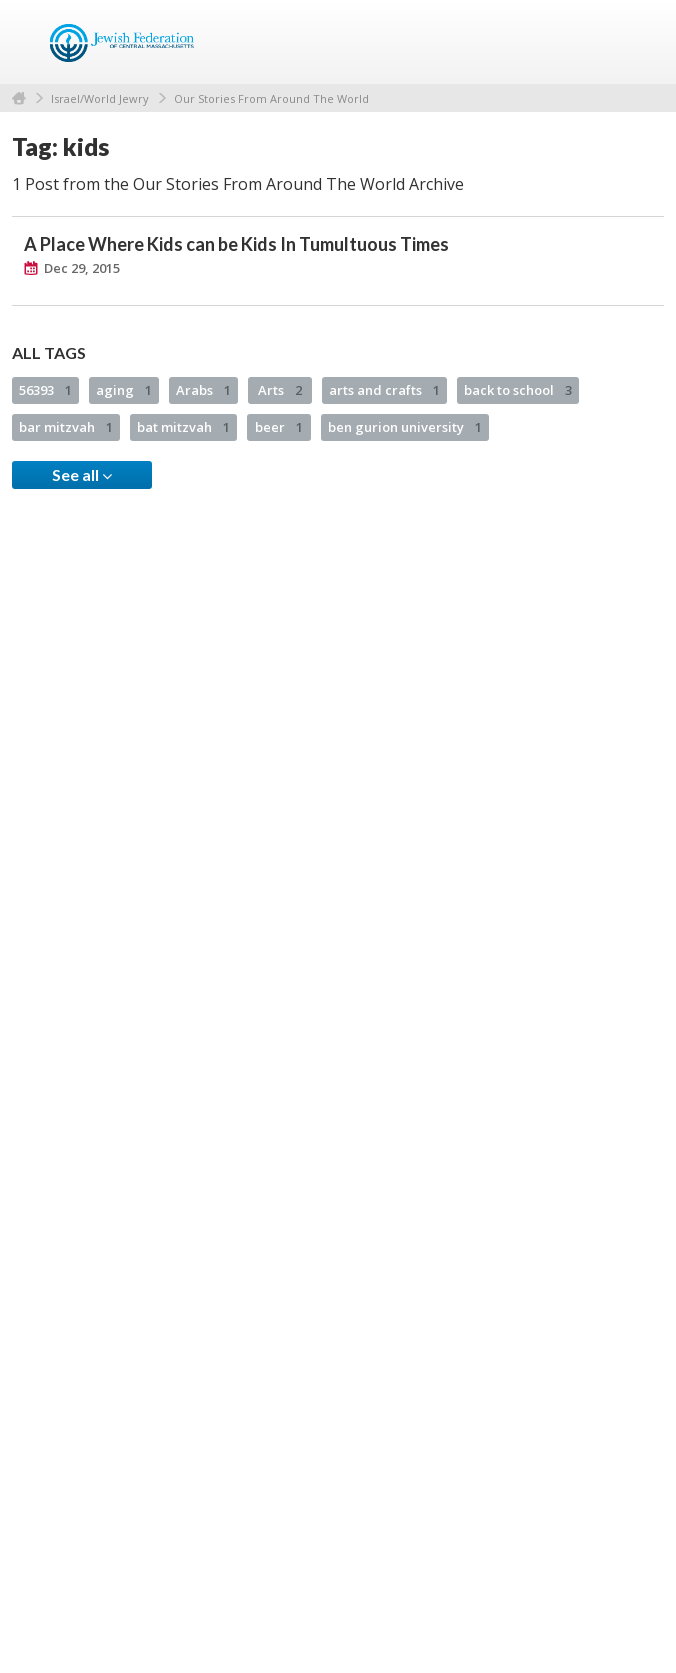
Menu (641, 42)
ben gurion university (405, 427)
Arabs (203, 390)
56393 (45, 390)
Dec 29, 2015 (82, 268)
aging (124, 390)
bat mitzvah (183, 427)
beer (279, 427)
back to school (518, 390)
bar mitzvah (66, 427)
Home (19, 98)
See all (82, 475)
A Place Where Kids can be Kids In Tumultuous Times (236, 244)
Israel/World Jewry (100, 98)
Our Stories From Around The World (271, 98)
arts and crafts (384, 390)
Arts (280, 390)
